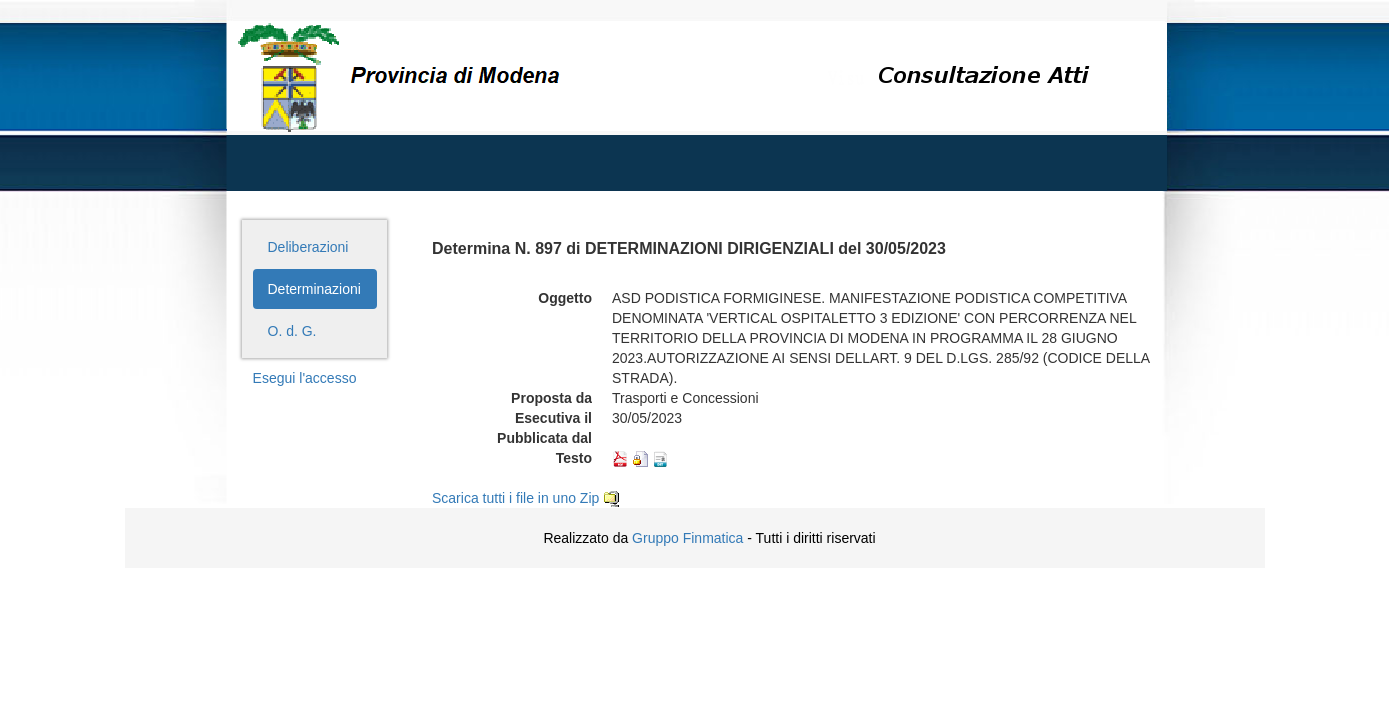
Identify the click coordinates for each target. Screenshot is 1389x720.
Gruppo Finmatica (687, 538)
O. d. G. (292, 331)
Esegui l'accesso (305, 378)
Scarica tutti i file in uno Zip (525, 498)
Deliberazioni (308, 247)
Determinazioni (314, 289)
